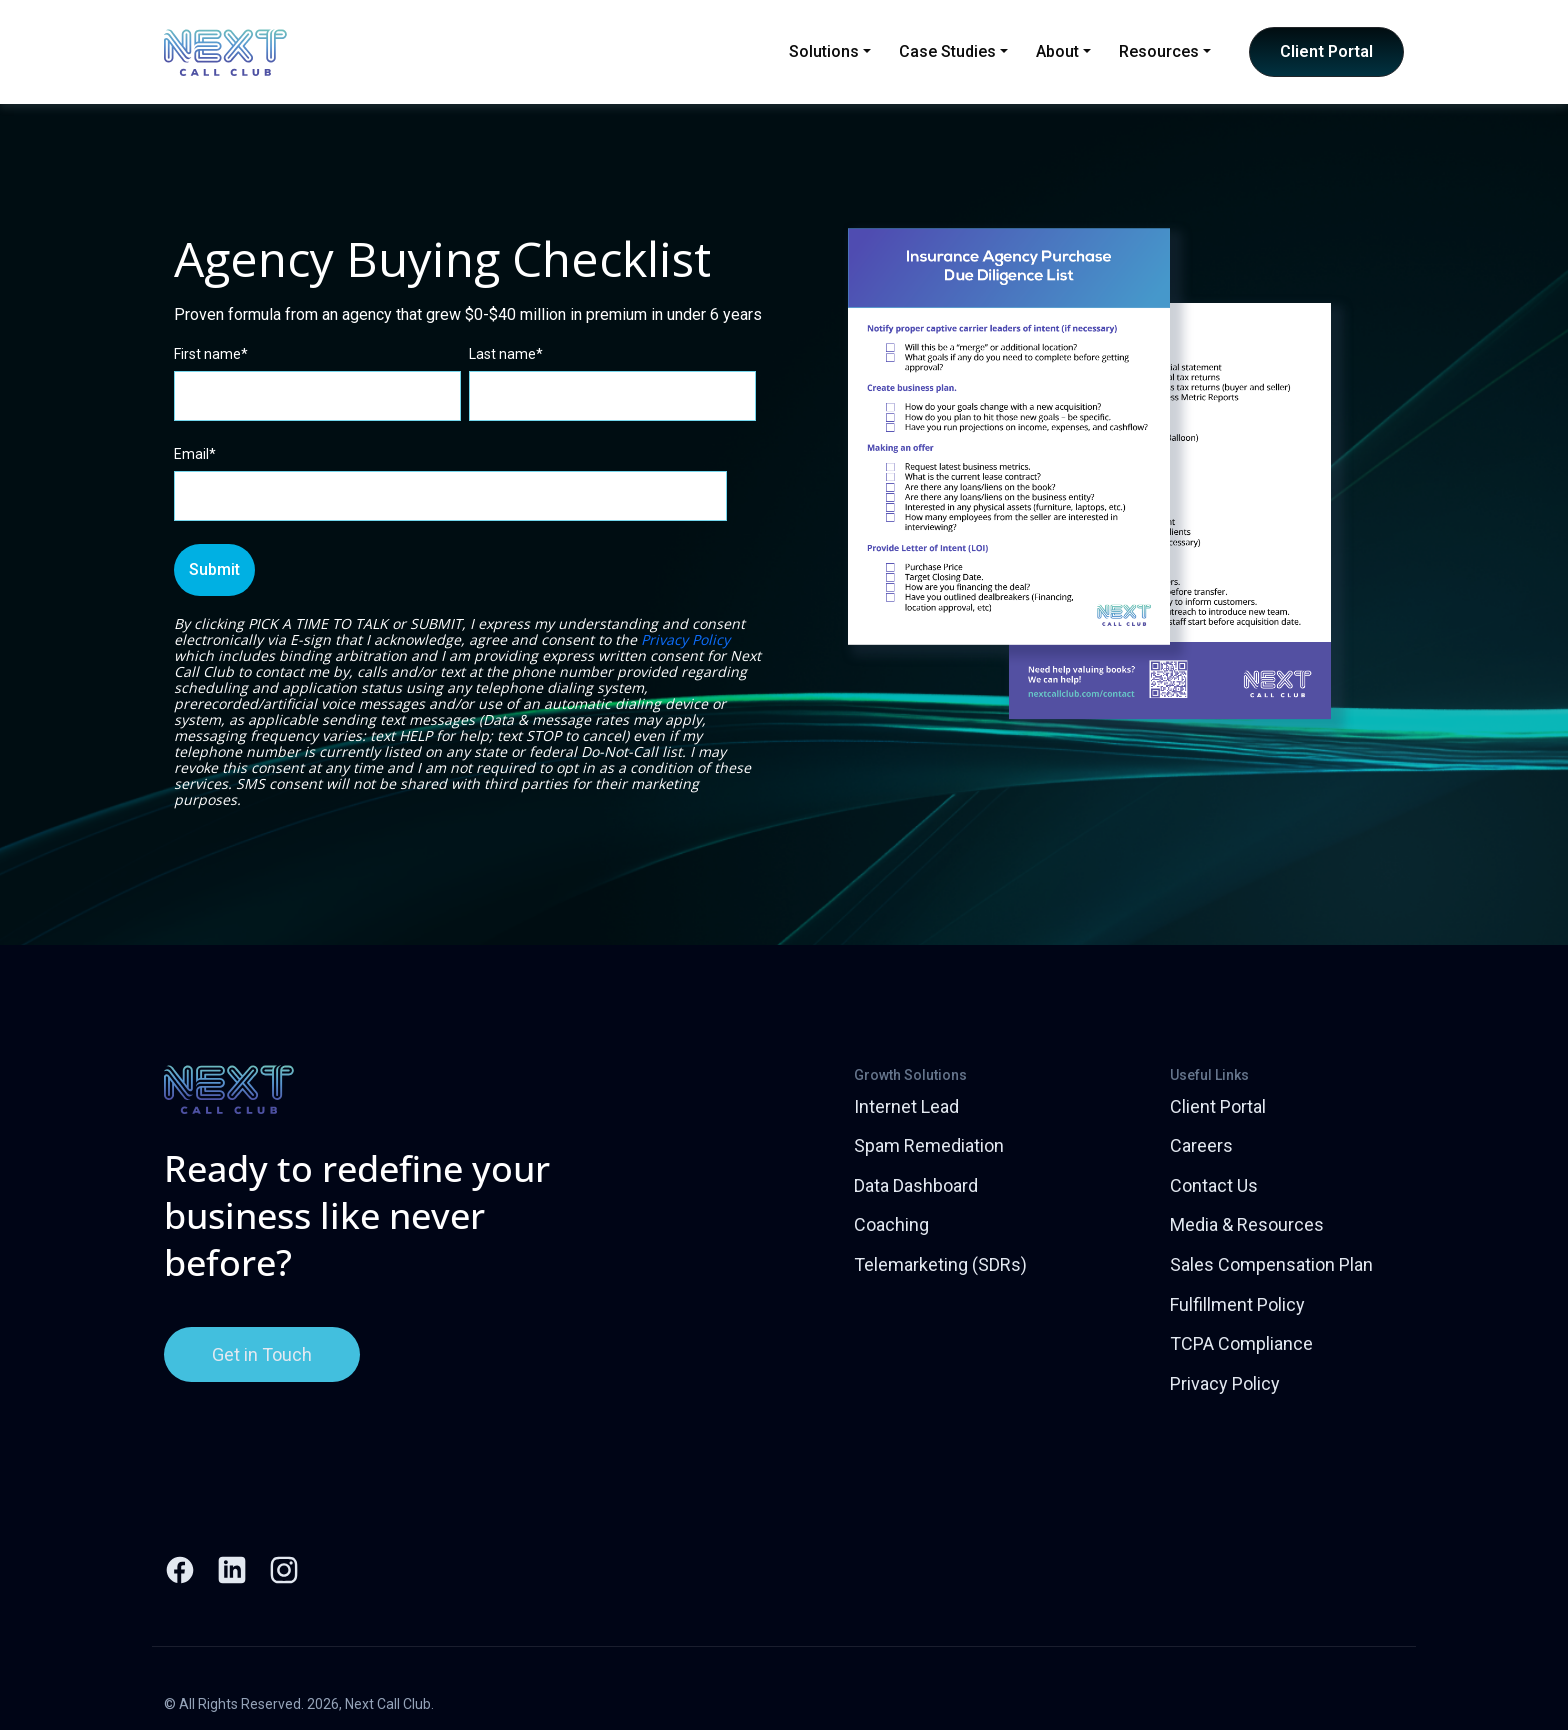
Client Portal (1326, 51)
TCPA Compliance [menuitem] (1241, 1343)
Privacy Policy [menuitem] (1225, 1383)
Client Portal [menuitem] (1218, 1106)
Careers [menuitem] (1201, 1145)
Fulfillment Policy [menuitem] (1237, 1304)
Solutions (830, 51)
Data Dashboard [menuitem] (916, 1185)
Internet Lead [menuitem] (906, 1106)
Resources (1165, 51)
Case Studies (953, 51)
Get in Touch (262, 1354)
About (1063, 51)
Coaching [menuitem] (891, 1224)
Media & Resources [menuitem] (1247, 1224)
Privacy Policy (685, 639)
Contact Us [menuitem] (1214, 1185)
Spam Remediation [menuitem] (929, 1145)
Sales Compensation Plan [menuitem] (1271, 1264)
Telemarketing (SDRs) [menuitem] (940, 1264)
